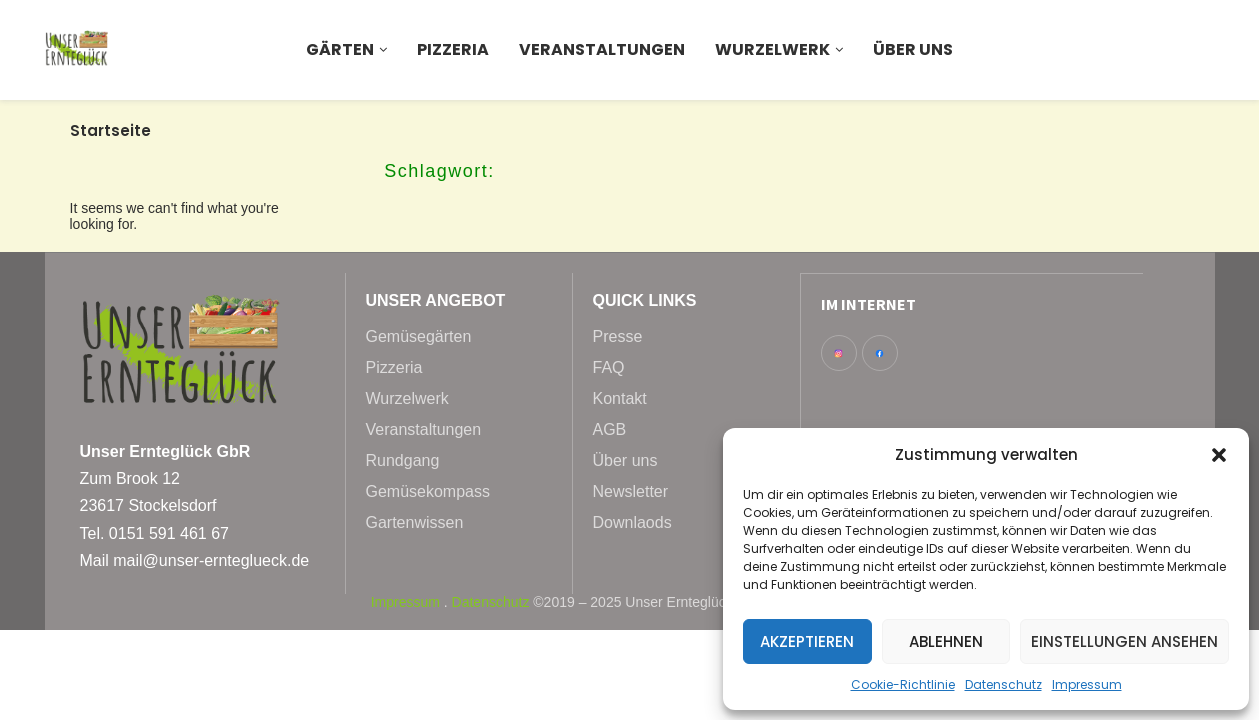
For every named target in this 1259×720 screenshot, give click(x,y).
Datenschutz (1003, 684)
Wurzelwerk (772, 49)
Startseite (110, 130)
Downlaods (632, 523)
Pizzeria (453, 49)
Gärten (340, 49)
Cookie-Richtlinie (903, 684)
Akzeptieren (807, 641)
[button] (1219, 455)
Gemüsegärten (419, 337)
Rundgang (403, 461)
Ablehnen (946, 641)
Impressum (1087, 684)
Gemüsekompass (428, 492)
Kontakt (620, 399)
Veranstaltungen (602, 49)
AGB (610, 430)
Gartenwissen (415, 523)
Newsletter (631, 492)
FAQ (609, 368)
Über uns (913, 49)
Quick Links (645, 301)
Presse (618, 337)
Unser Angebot (436, 301)
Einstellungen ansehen (1124, 641)
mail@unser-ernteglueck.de (211, 560)
